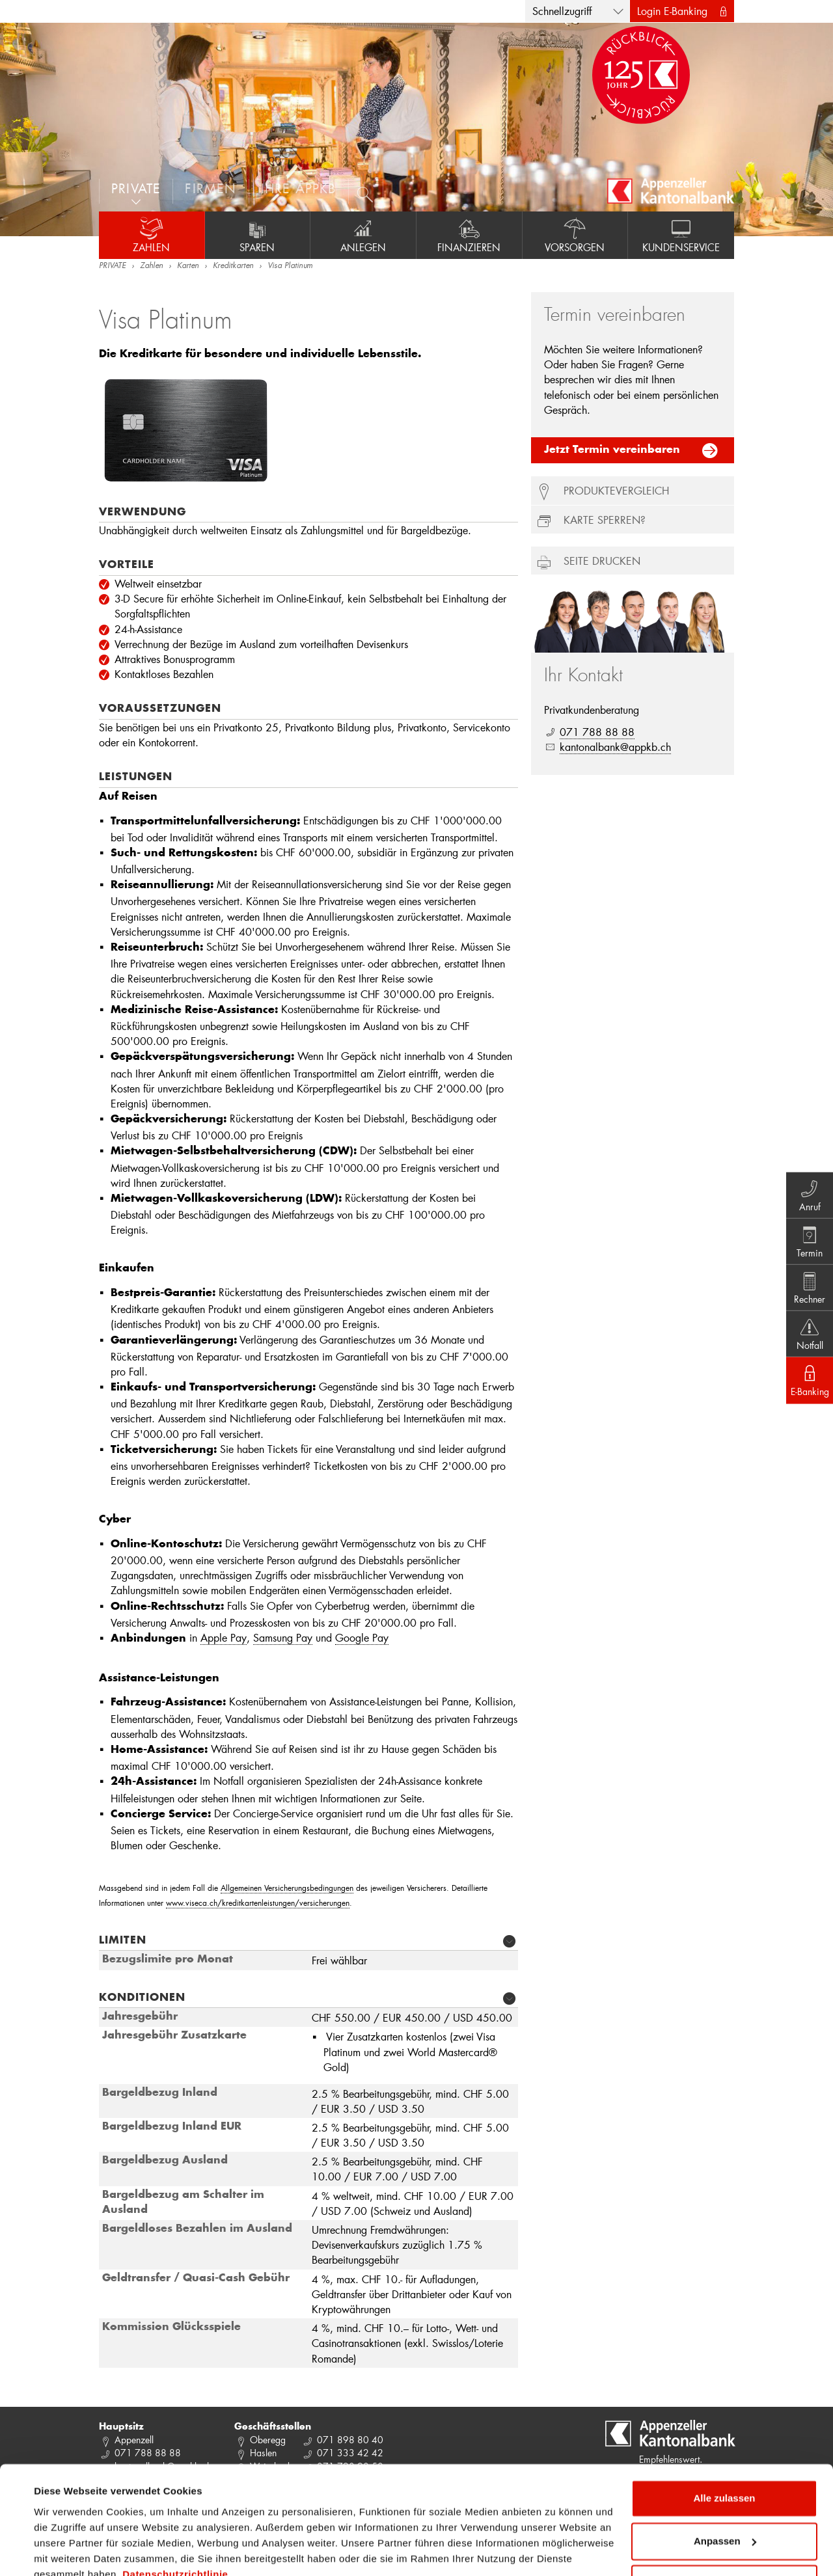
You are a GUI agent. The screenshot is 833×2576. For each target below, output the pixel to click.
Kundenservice (681, 235)
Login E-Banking (672, 11)
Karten (187, 266)
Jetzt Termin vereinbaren (612, 450)
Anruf (807, 1191)
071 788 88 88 (597, 732)
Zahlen (151, 235)
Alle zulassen (724, 2439)
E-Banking (807, 1384)
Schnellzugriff (562, 11)
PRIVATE (112, 266)
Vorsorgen (575, 235)
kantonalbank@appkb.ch (615, 746)
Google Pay (362, 1637)
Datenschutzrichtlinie (175, 2514)
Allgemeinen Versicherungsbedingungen (287, 1888)
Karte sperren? (605, 519)
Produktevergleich (616, 490)
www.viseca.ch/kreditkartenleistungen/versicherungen (257, 1903)
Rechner (807, 1288)
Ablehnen (724, 2524)
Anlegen (363, 235)
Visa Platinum (289, 266)
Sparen (257, 235)
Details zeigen (67, 2550)
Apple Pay (223, 1637)
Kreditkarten (233, 266)
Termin (807, 1239)
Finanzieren (469, 235)
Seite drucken (602, 560)
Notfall (807, 1336)
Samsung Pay (282, 1637)
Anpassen (725, 2481)
